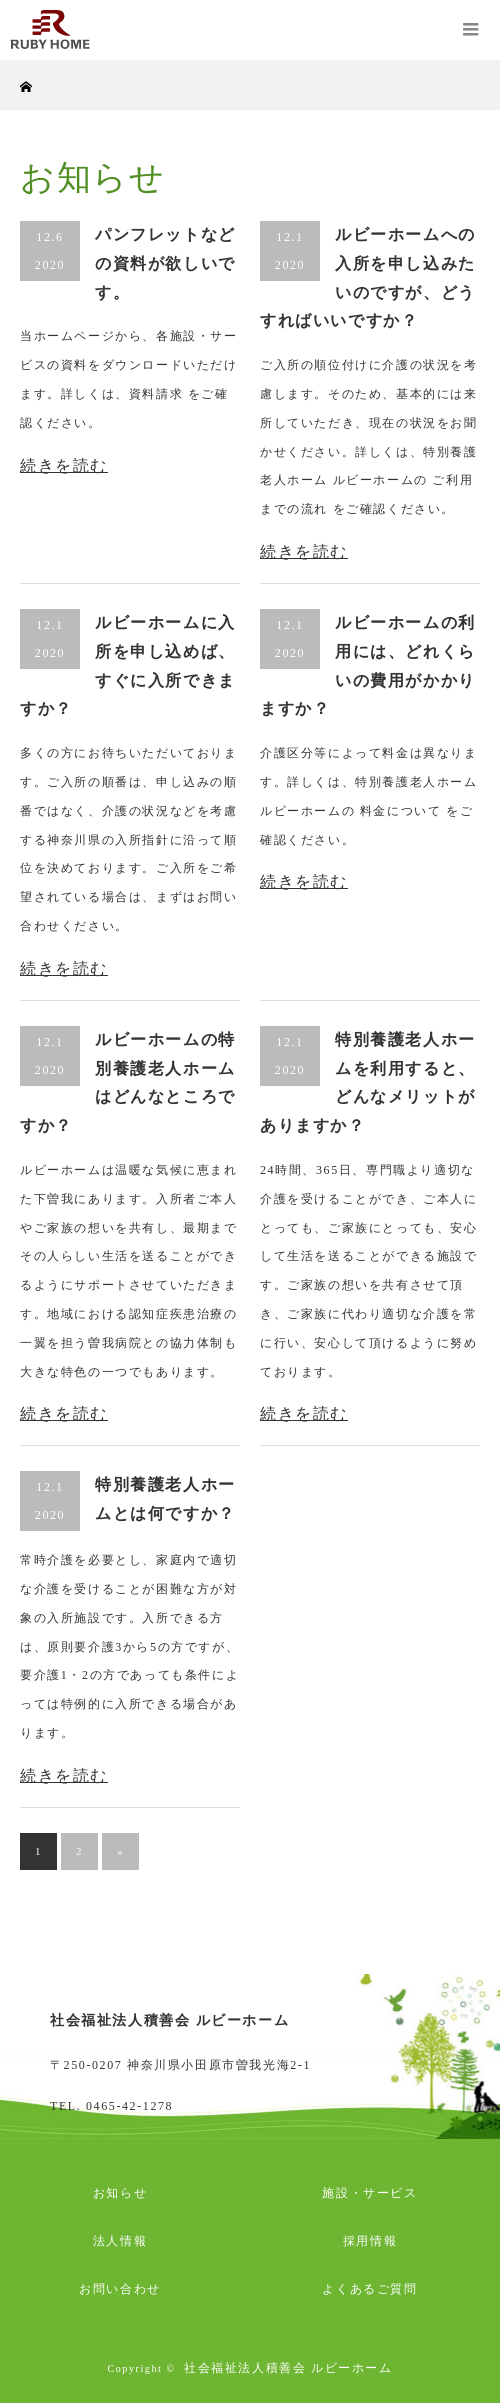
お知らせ (120, 2193)
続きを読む (64, 465)
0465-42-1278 (129, 2106)
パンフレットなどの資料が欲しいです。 (165, 263)
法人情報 (120, 2241)
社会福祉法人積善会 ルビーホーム (288, 2368)
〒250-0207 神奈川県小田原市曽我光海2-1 (180, 2065)
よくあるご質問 (369, 2289)
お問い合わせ (120, 2289)
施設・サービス (369, 2193)
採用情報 (370, 2241)
